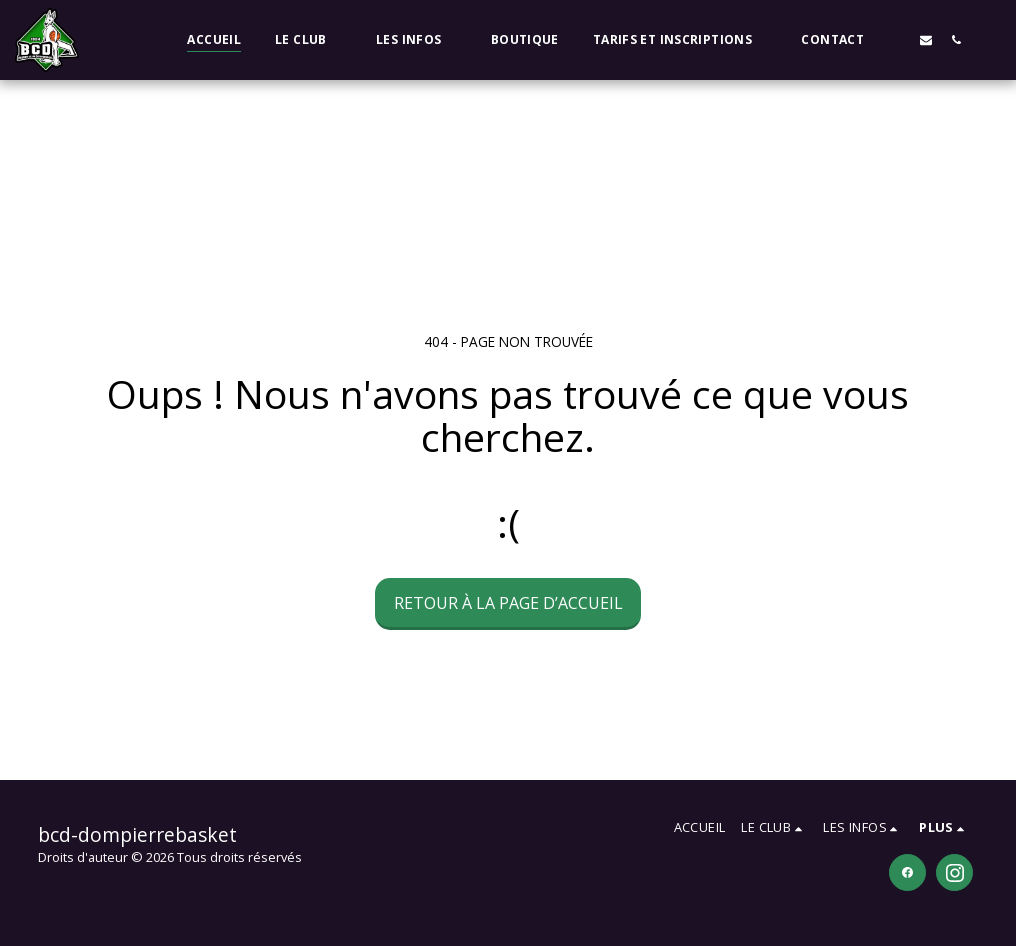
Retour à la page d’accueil (508, 603)
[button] (308, 40)
